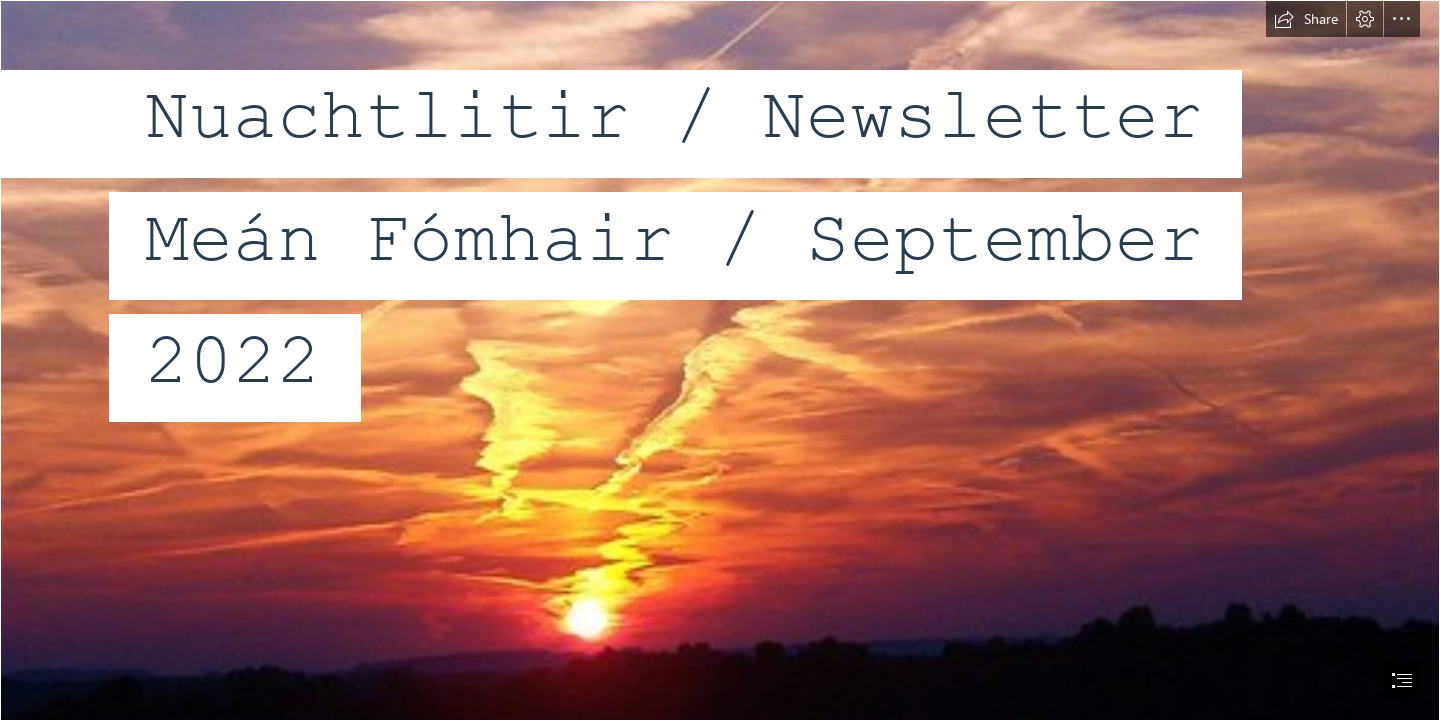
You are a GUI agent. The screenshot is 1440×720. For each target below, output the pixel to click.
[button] (1306, 19)
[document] (720, 360)
